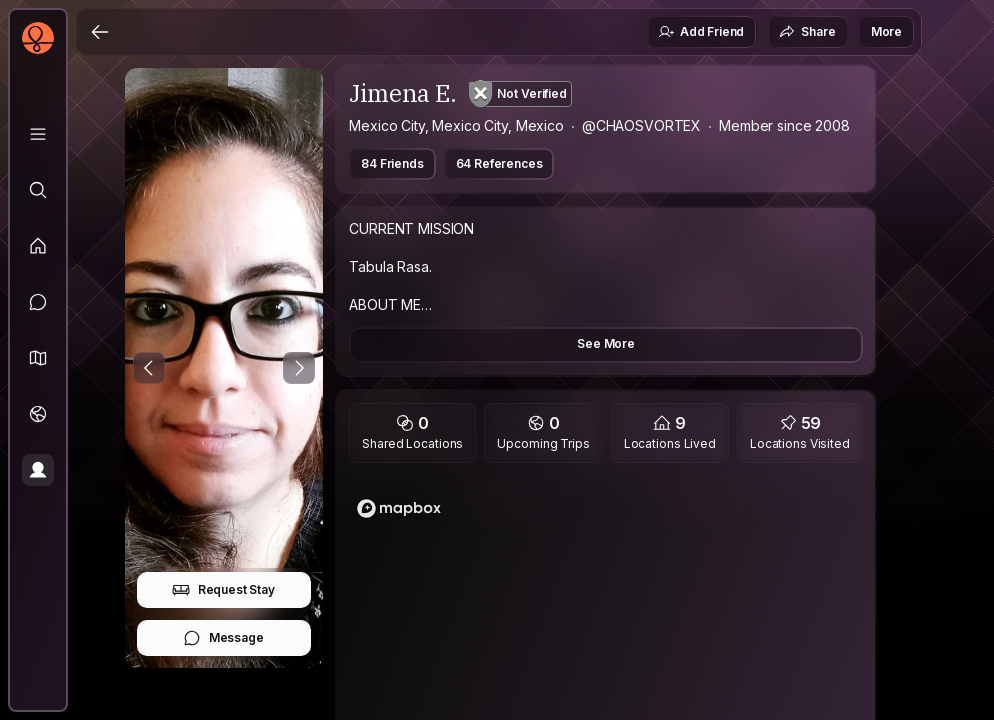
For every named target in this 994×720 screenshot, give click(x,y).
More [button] (886, 31)
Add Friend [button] (701, 32)
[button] (38, 358)
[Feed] (38, 246)
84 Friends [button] (392, 163)
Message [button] (223, 638)
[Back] (100, 32)
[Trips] (38, 414)
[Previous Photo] (149, 368)
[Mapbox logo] (399, 508)
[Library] (38, 134)
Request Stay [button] (223, 590)
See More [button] (606, 343)
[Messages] (38, 302)
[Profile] (38, 470)
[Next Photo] (299, 368)
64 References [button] (499, 163)
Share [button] (807, 32)
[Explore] (38, 190)
